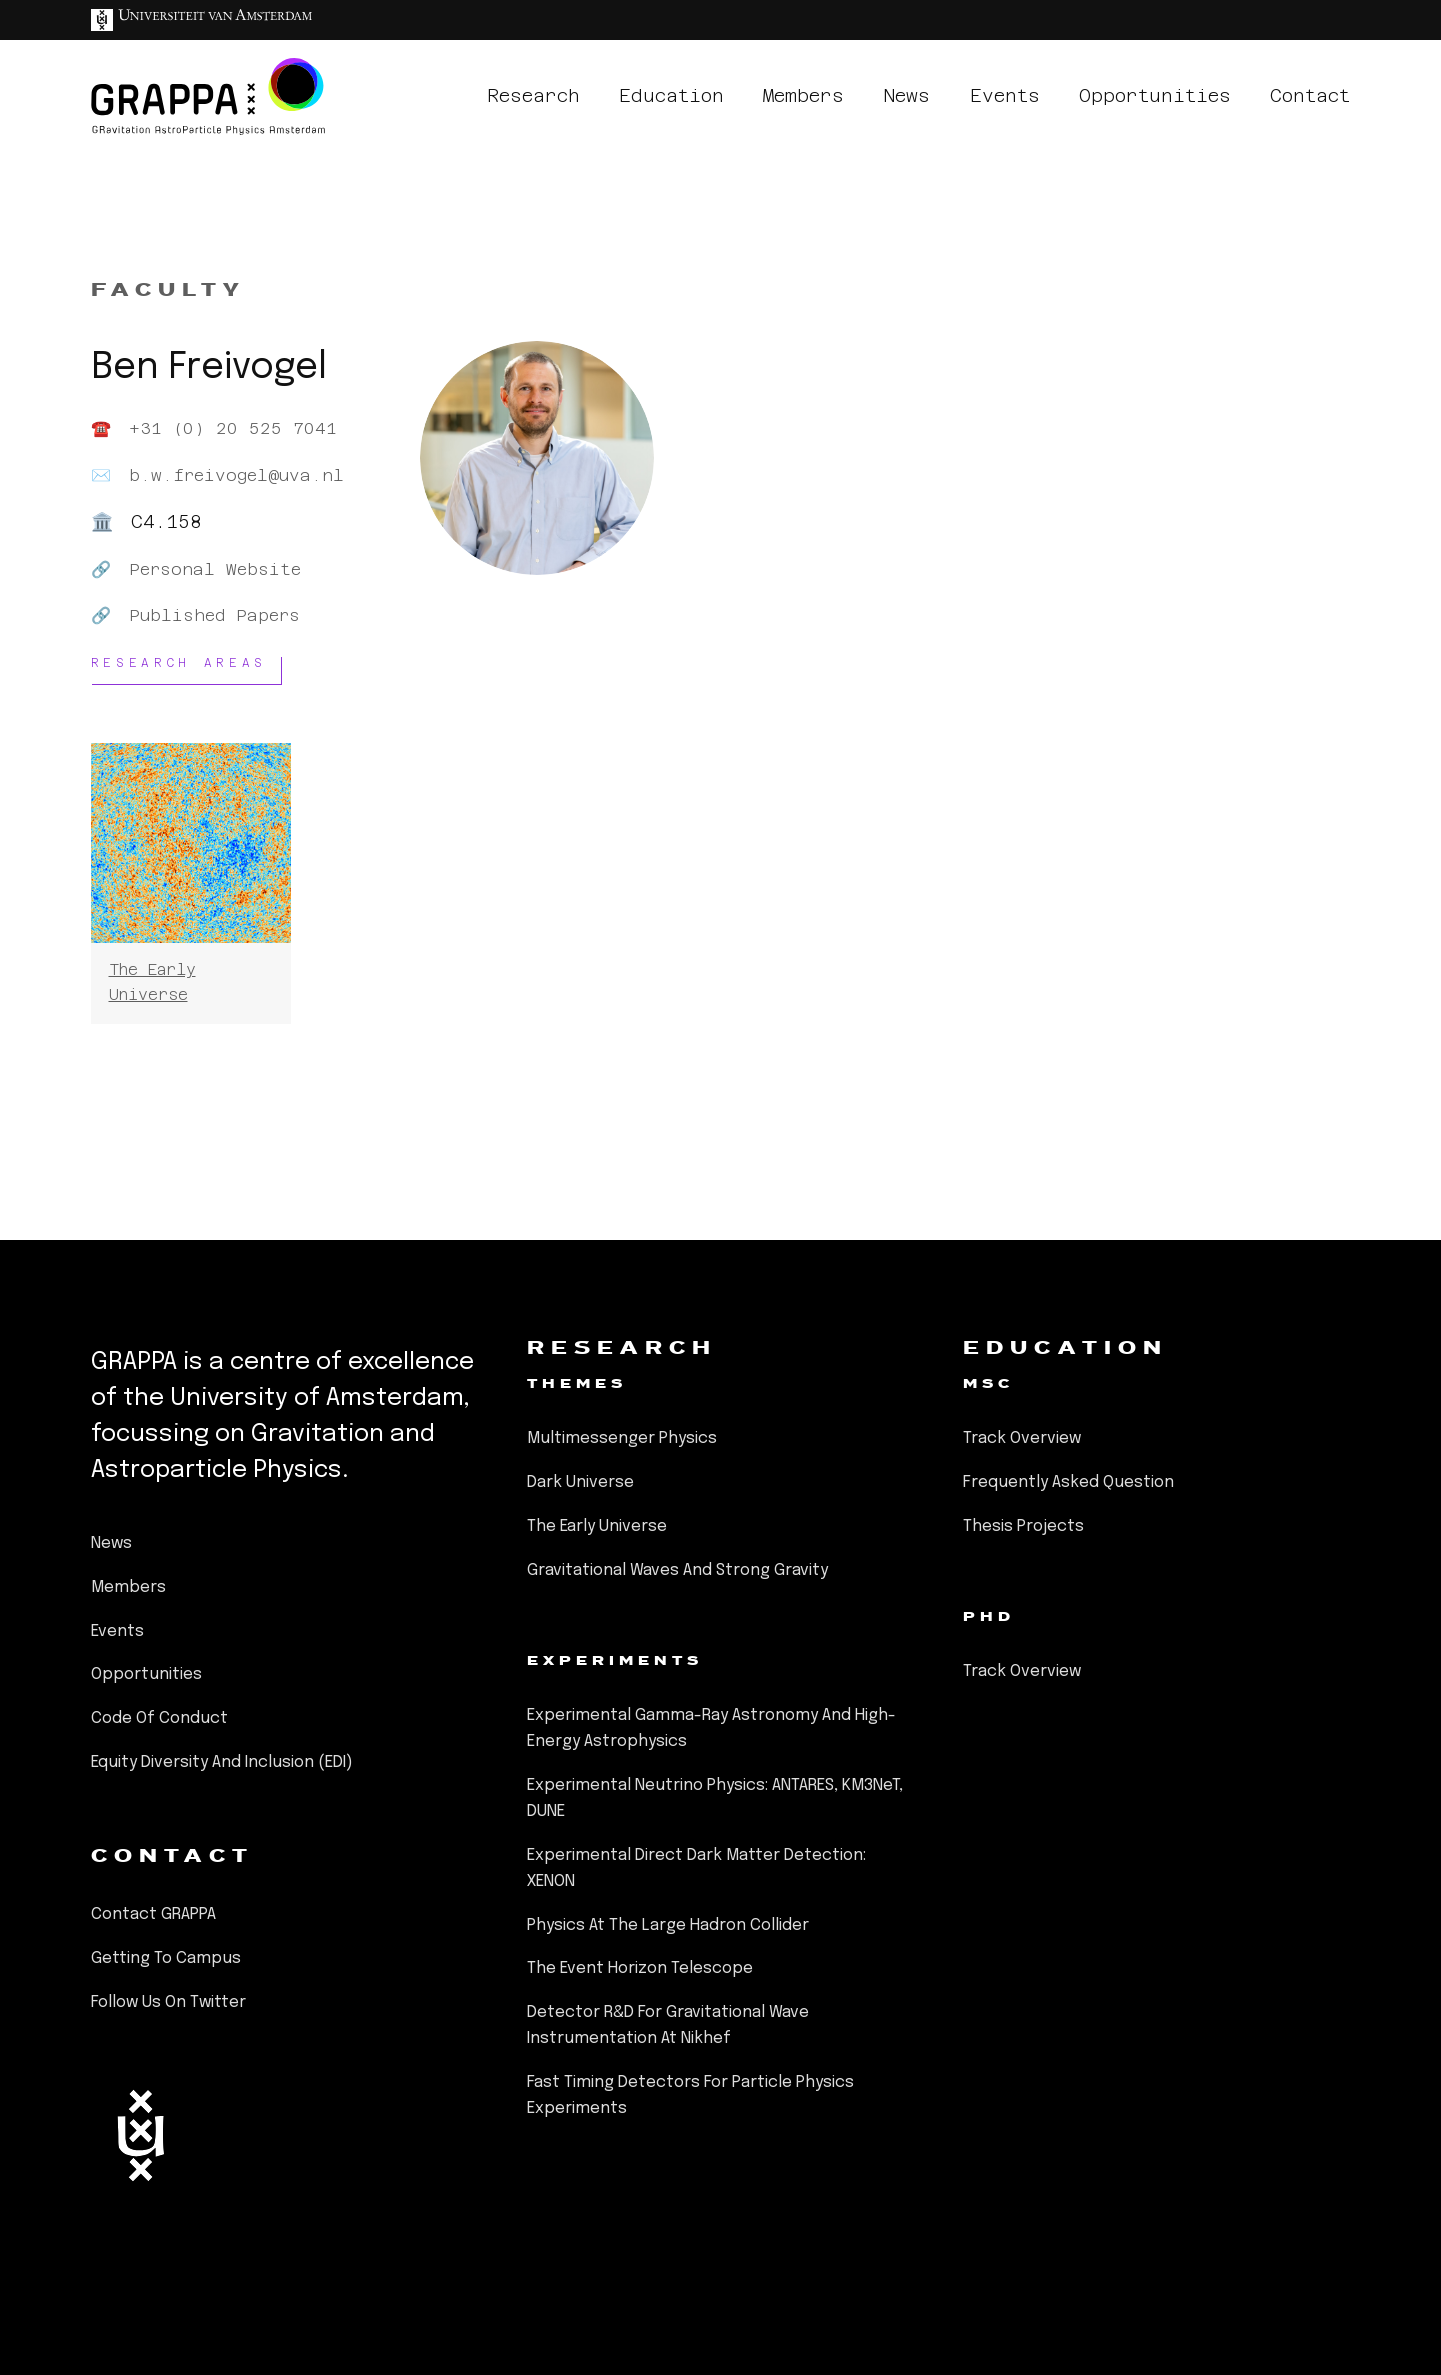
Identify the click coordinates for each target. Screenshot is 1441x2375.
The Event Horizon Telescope (640, 1968)
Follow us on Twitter (168, 2002)
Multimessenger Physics (622, 1438)
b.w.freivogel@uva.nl (236, 475)
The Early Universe (597, 1526)
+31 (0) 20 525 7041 (233, 428)
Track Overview (1022, 1438)
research (533, 95)
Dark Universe (580, 1482)
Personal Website (215, 569)
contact (1310, 95)
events (1005, 95)
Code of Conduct (159, 1718)
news (906, 95)
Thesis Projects (1023, 1526)
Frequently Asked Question (1068, 1482)
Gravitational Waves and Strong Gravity (677, 1570)
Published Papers (214, 615)
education (671, 95)
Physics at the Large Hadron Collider (668, 1925)
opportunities (1155, 95)
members (803, 95)
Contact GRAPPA (153, 1914)
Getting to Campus (166, 1958)
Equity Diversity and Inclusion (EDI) (222, 1762)
